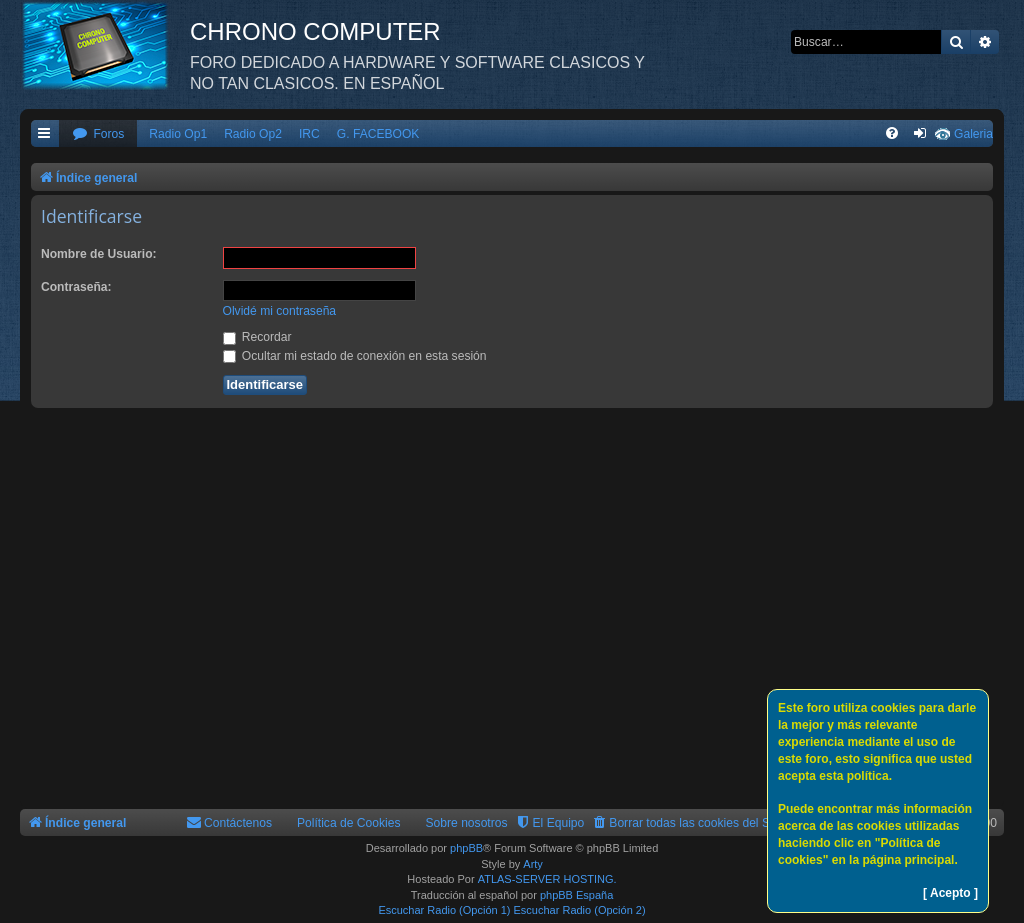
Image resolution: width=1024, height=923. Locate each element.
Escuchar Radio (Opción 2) (580, 910)
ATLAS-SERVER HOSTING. (547, 879)
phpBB (466, 848)
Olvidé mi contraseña (280, 311)
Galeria (973, 134)
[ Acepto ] (950, 893)
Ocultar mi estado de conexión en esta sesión (355, 356)
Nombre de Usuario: (99, 254)
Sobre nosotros (467, 823)
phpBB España (576, 895)
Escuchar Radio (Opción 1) (444, 910)
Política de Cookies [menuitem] (349, 823)
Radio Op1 (178, 134)
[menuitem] (98, 134)
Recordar (257, 337)
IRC (309, 134)
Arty (533, 864)
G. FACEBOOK (378, 134)
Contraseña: (76, 287)
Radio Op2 (253, 134)
